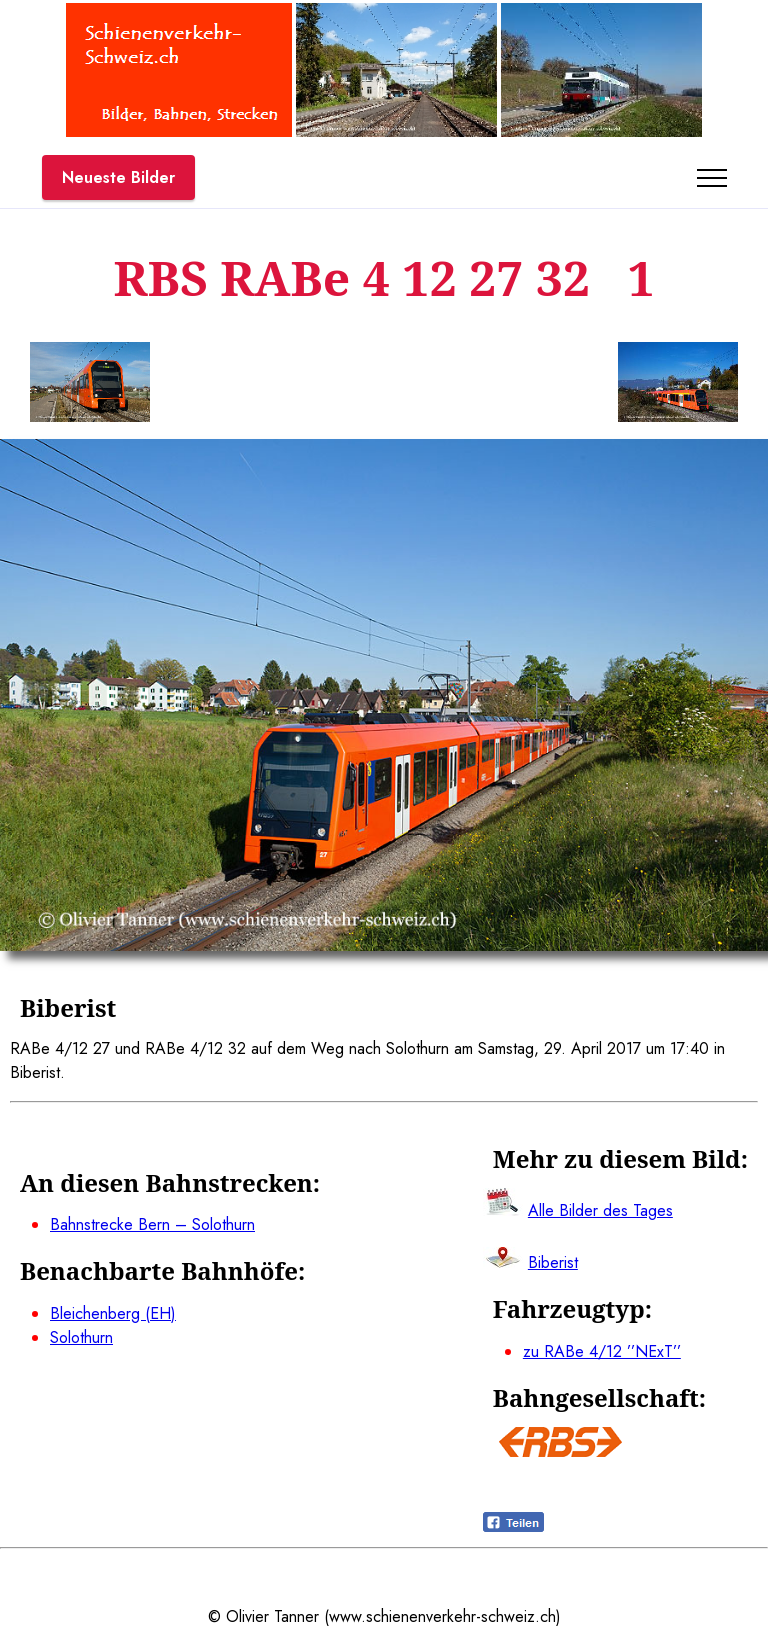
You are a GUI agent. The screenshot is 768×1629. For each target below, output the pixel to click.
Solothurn (81, 1337)
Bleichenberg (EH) (113, 1313)
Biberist (553, 1262)
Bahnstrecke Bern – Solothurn (152, 1224)
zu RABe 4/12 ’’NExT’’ (602, 1351)
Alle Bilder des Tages (600, 1210)
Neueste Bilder (118, 177)
